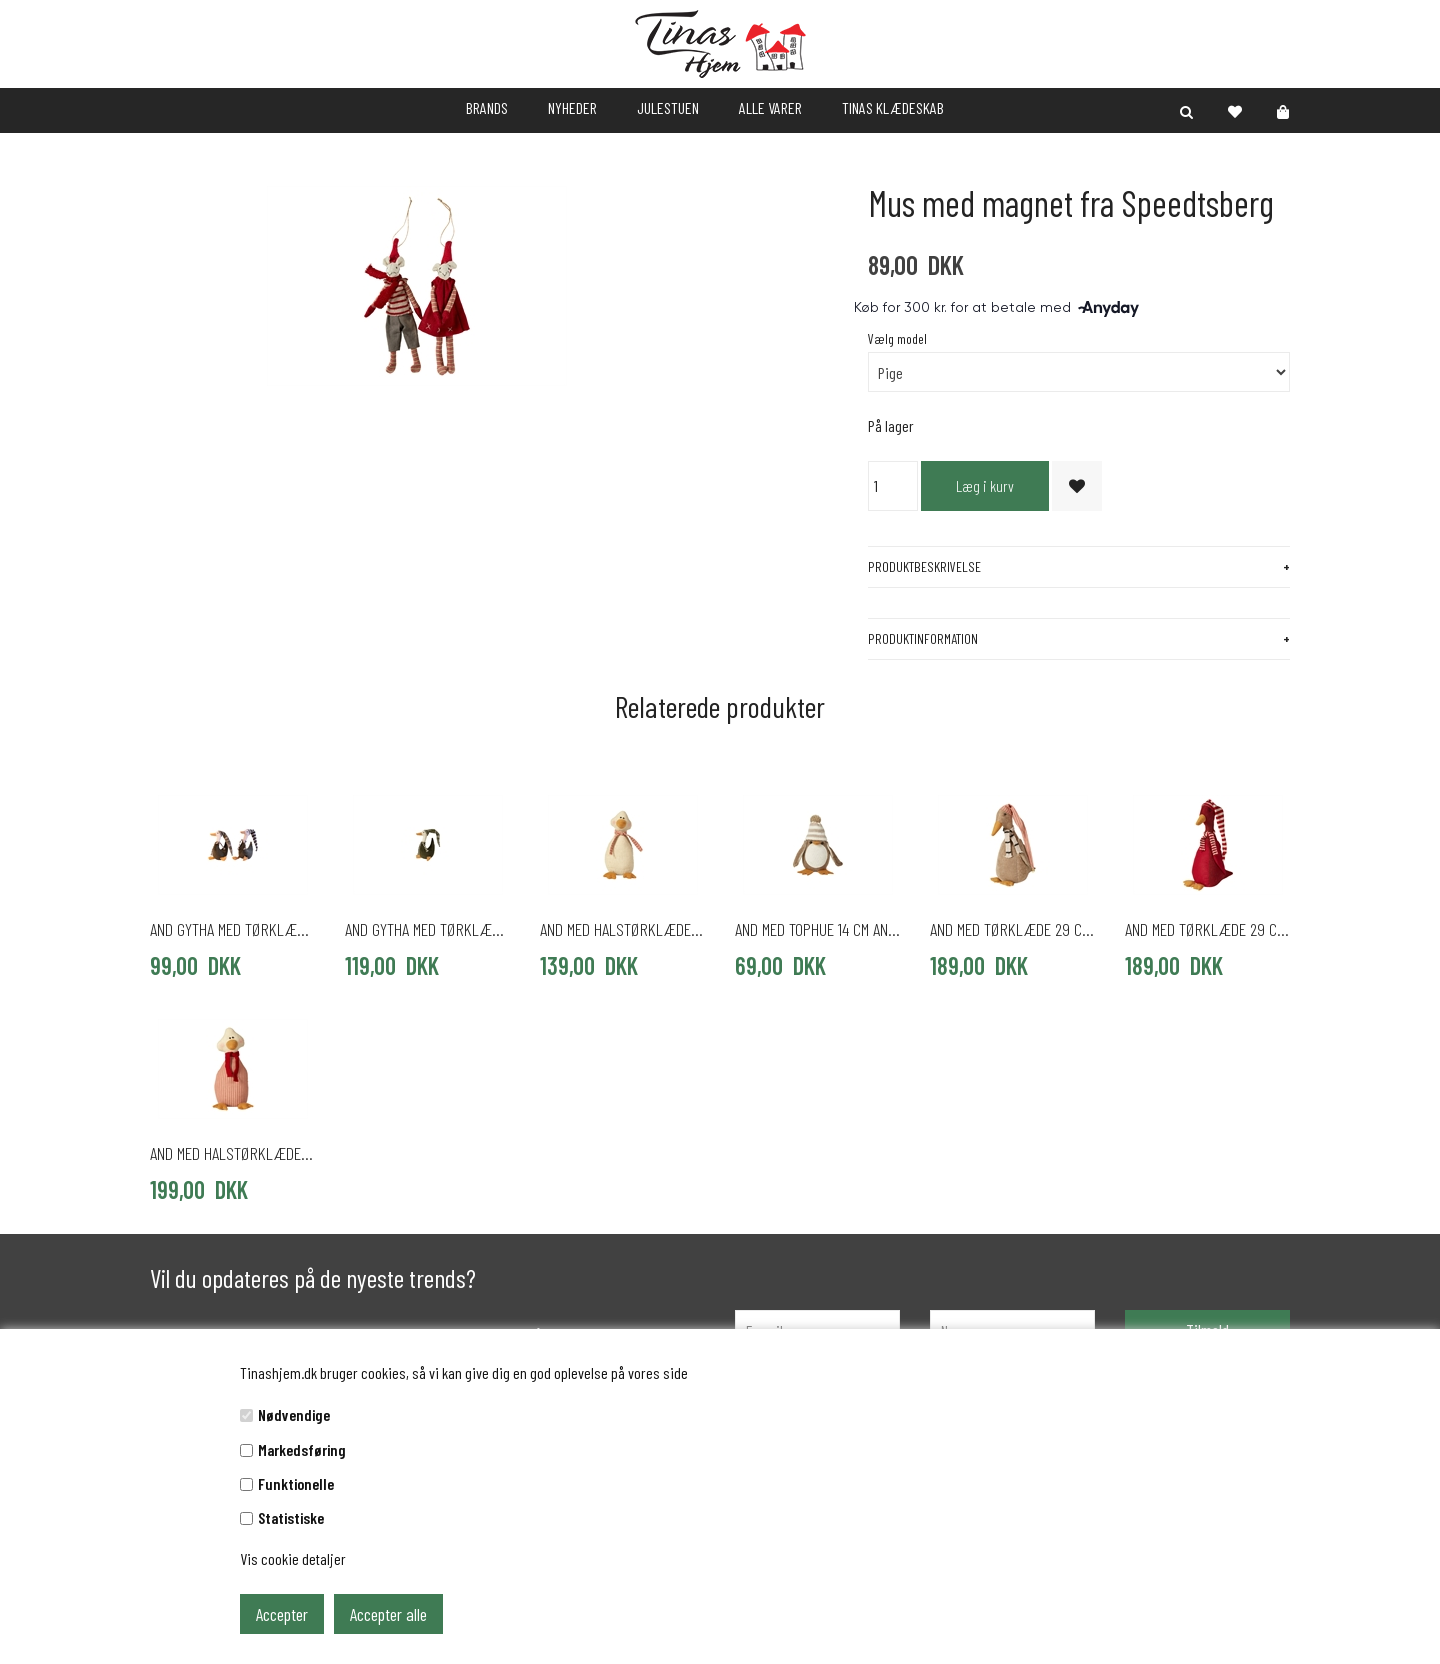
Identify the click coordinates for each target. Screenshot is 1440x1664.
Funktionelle (296, 1483)
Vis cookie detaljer (293, 1558)
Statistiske (291, 1517)
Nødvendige (294, 1414)
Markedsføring (302, 1449)
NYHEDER (572, 107)
